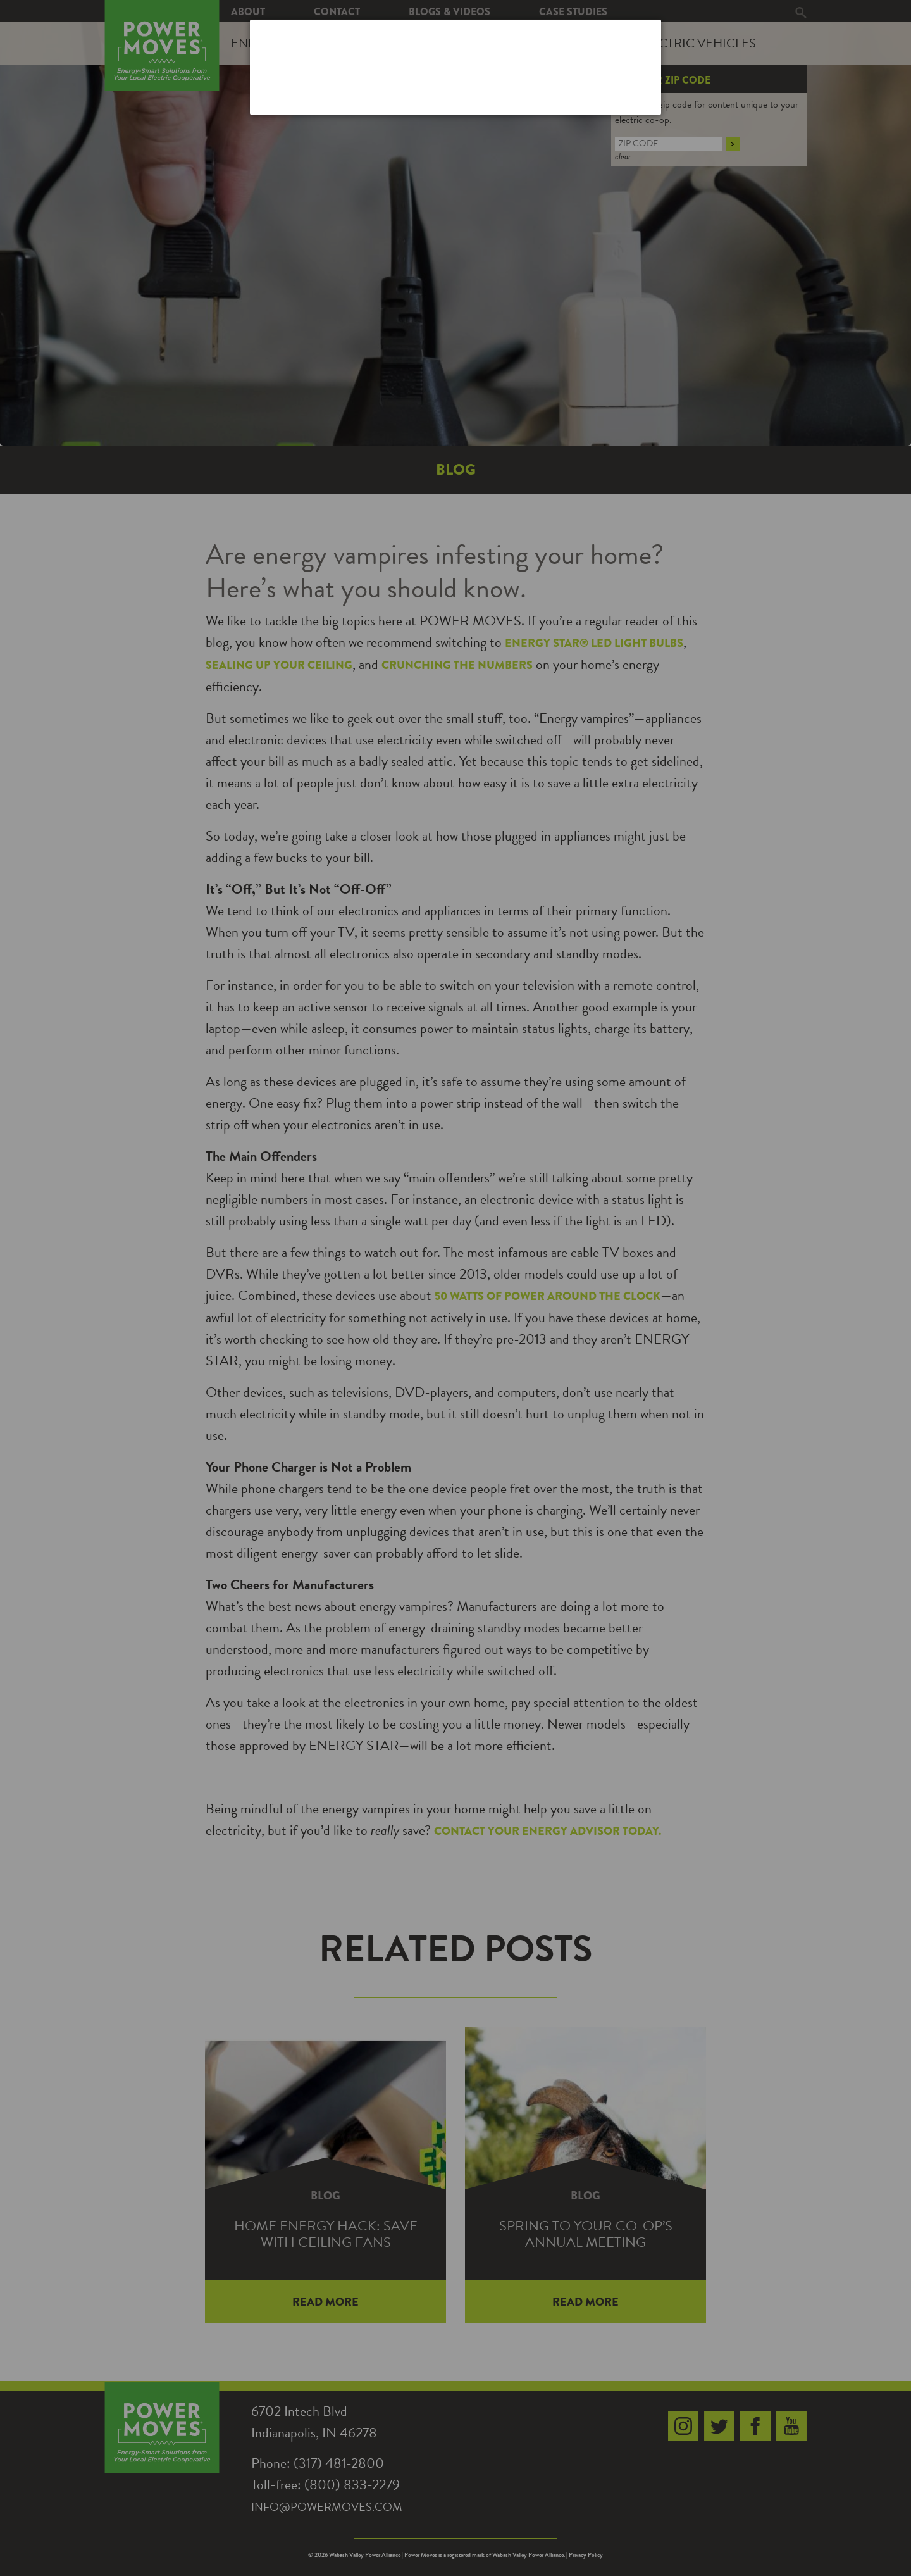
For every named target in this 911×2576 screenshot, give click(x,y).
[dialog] (455, 67)
